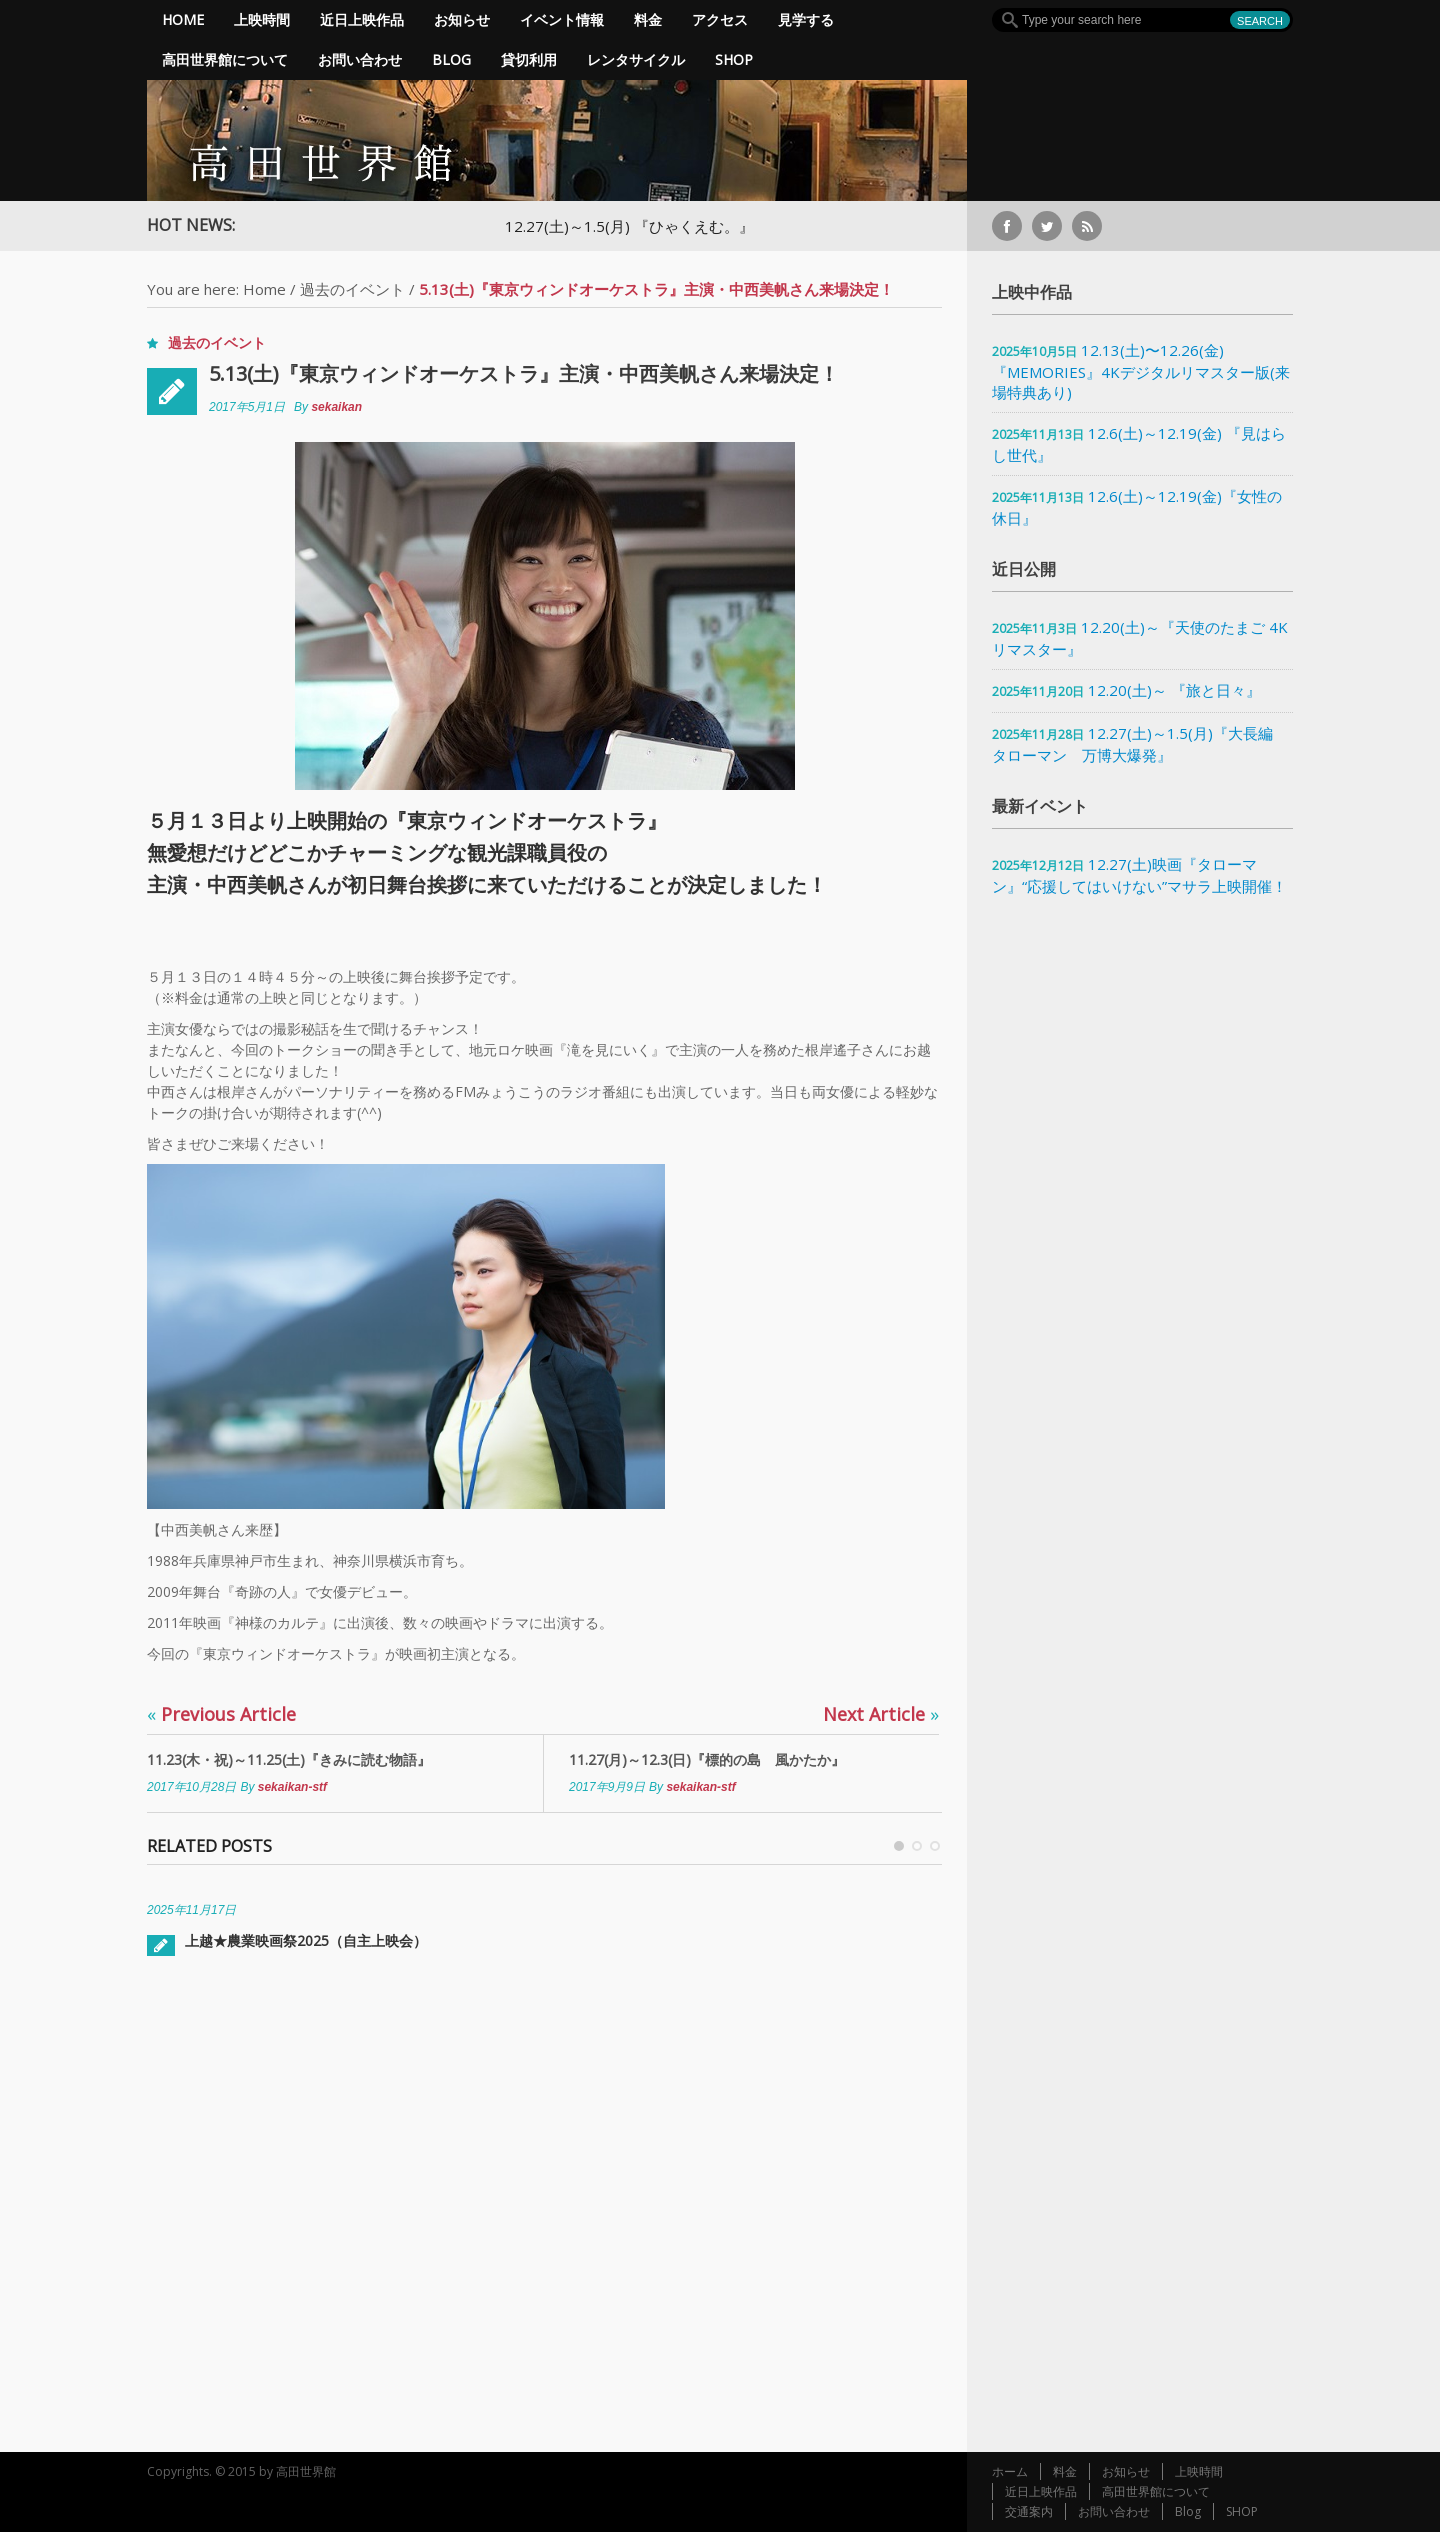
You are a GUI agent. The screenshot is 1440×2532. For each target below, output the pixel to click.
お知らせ (462, 19)
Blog (451, 59)
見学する (806, 19)
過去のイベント (352, 289)
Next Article (881, 1714)
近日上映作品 (362, 19)
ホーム (1010, 2471)
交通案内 (1029, 2511)
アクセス (720, 19)
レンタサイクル (636, 59)
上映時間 (262, 19)
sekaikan (336, 407)
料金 (648, 19)
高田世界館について (225, 59)
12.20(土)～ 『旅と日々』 (1174, 690)
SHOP (734, 59)
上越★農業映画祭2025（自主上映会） (306, 1940)
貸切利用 (529, 59)
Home (183, 19)
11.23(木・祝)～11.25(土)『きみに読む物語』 (289, 1759)
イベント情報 (562, 19)
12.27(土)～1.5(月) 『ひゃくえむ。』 (629, 226)
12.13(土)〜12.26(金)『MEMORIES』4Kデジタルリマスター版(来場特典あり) (1141, 371)
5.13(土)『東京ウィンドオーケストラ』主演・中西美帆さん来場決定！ (524, 373)
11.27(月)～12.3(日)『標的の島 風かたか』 (707, 1759)
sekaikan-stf (292, 1787)
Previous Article (221, 1714)
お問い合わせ (360, 59)
